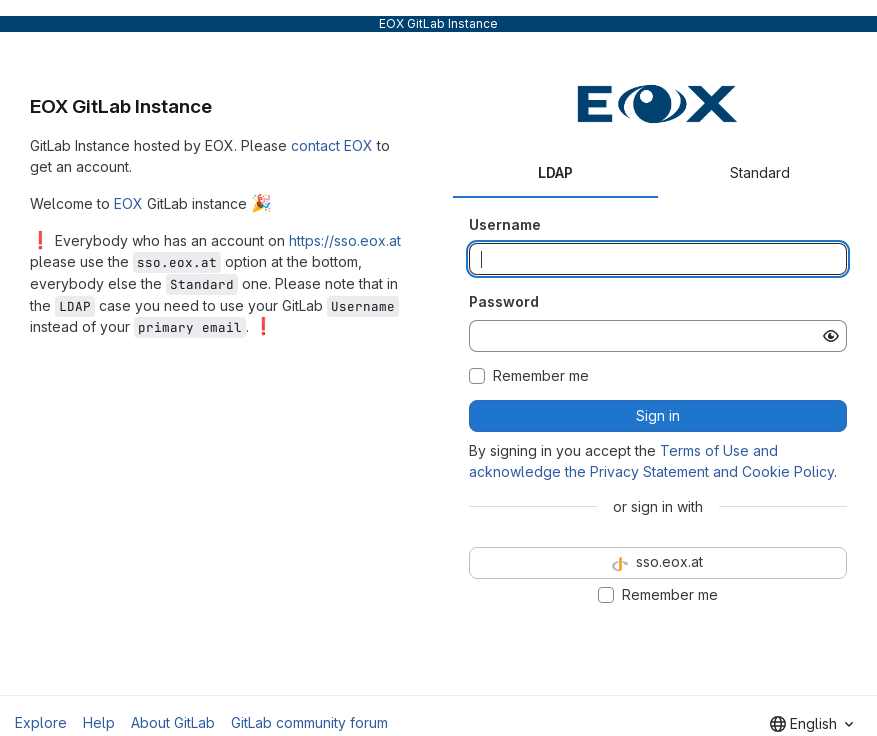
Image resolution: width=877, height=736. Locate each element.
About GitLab (173, 722)
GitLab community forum (309, 722)
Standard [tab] (760, 172)
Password (504, 301)
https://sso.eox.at (345, 240)
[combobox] (811, 724)
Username (505, 224)
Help (99, 722)
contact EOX (332, 145)
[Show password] (831, 336)
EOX (128, 203)
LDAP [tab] (555, 172)
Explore (41, 722)
